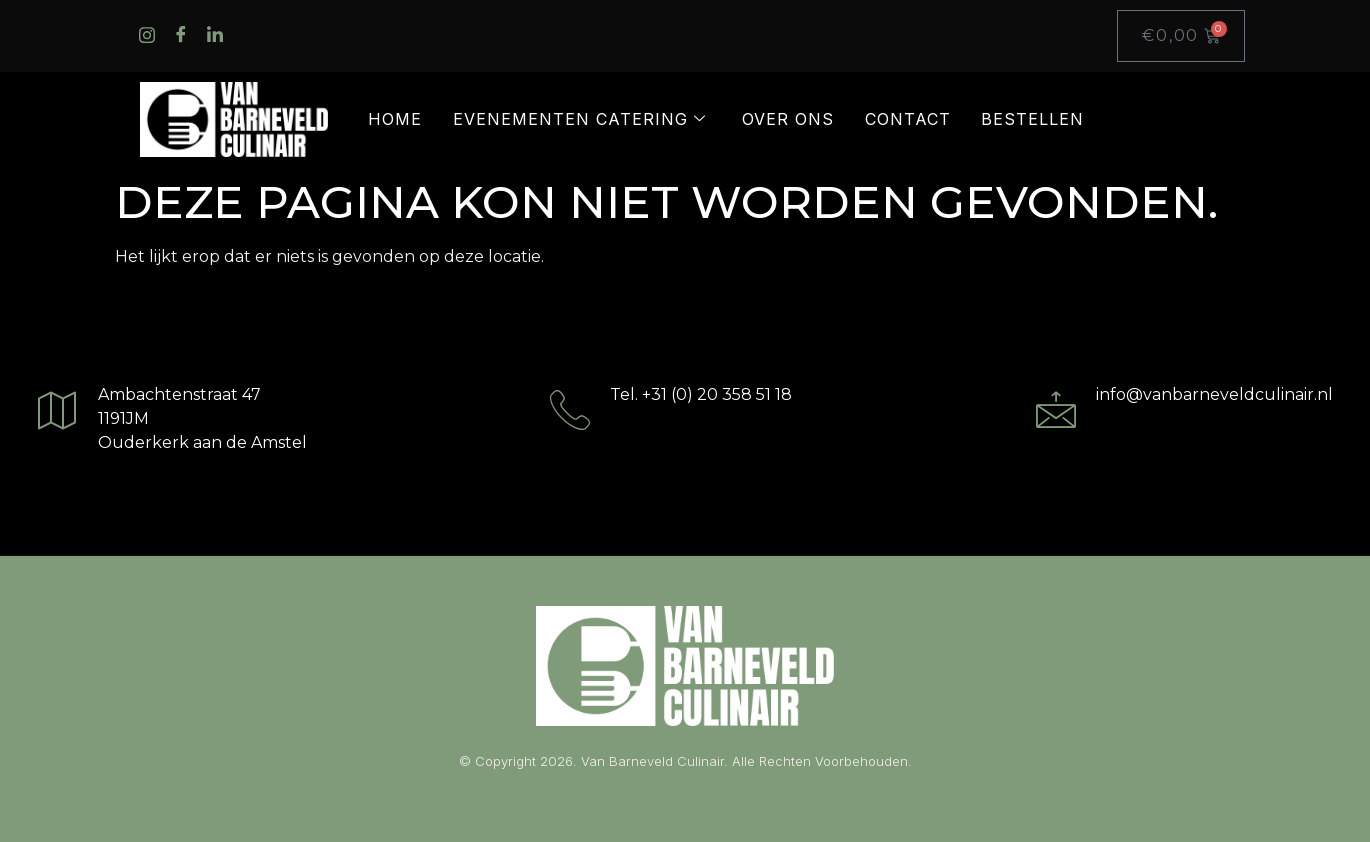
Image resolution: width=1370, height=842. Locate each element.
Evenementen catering (579, 119)
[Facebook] (174, 36)
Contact (908, 119)
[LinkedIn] (208, 36)
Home (395, 119)
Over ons (788, 119)
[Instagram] (140, 36)
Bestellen (1032, 119)
